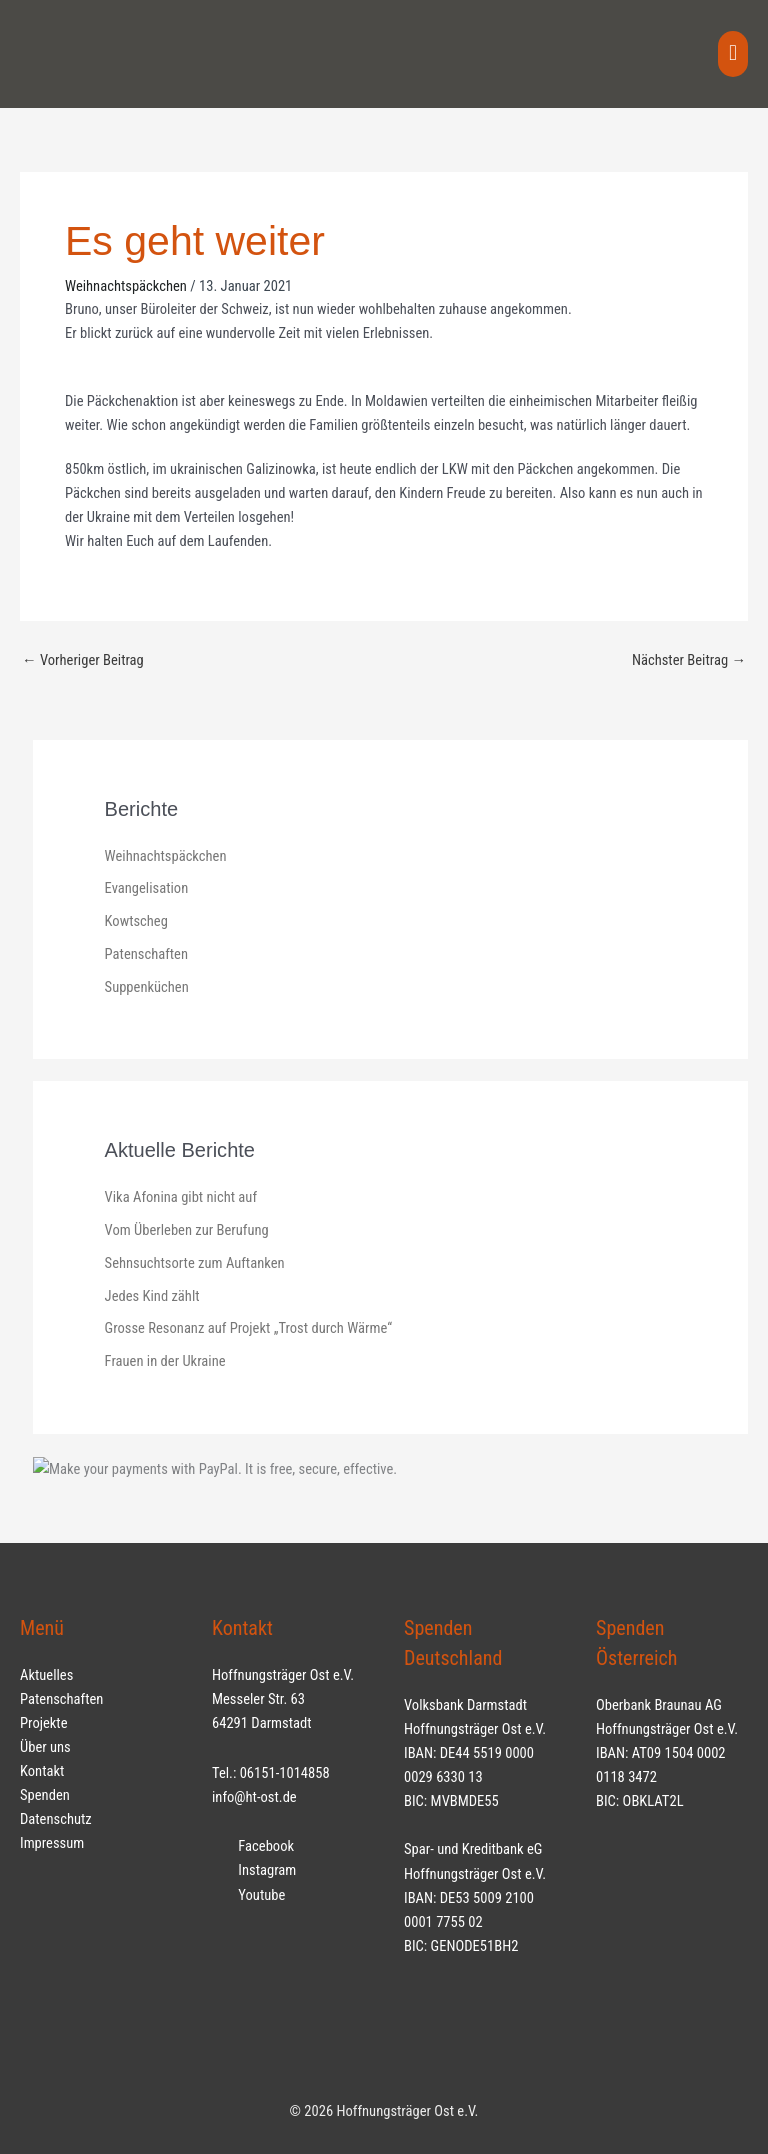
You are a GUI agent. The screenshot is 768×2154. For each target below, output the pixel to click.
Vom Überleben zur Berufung (187, 1230)
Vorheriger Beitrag (83, 660)
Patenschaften (146, 954)
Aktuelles (46, 1675)
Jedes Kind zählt (152, 1296)
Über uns (45, 1747)
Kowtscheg (136, 921)
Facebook (253, 1846)
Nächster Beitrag (689, 660)
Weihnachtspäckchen (126, 286)
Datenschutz (56, 1819)
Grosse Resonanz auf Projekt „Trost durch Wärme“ (248, 1328)
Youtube (248, 1895)
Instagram (254, 1870)
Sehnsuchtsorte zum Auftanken (195, 1263)
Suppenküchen (147, 987)
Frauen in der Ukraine (165, 1361)
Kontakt (42, 1771)
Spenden (45, 1795)
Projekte (44, 1723)
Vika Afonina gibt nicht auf (181, 1197)
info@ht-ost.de (254, 1797)
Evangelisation (147, 888)
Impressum (52, 1843)
